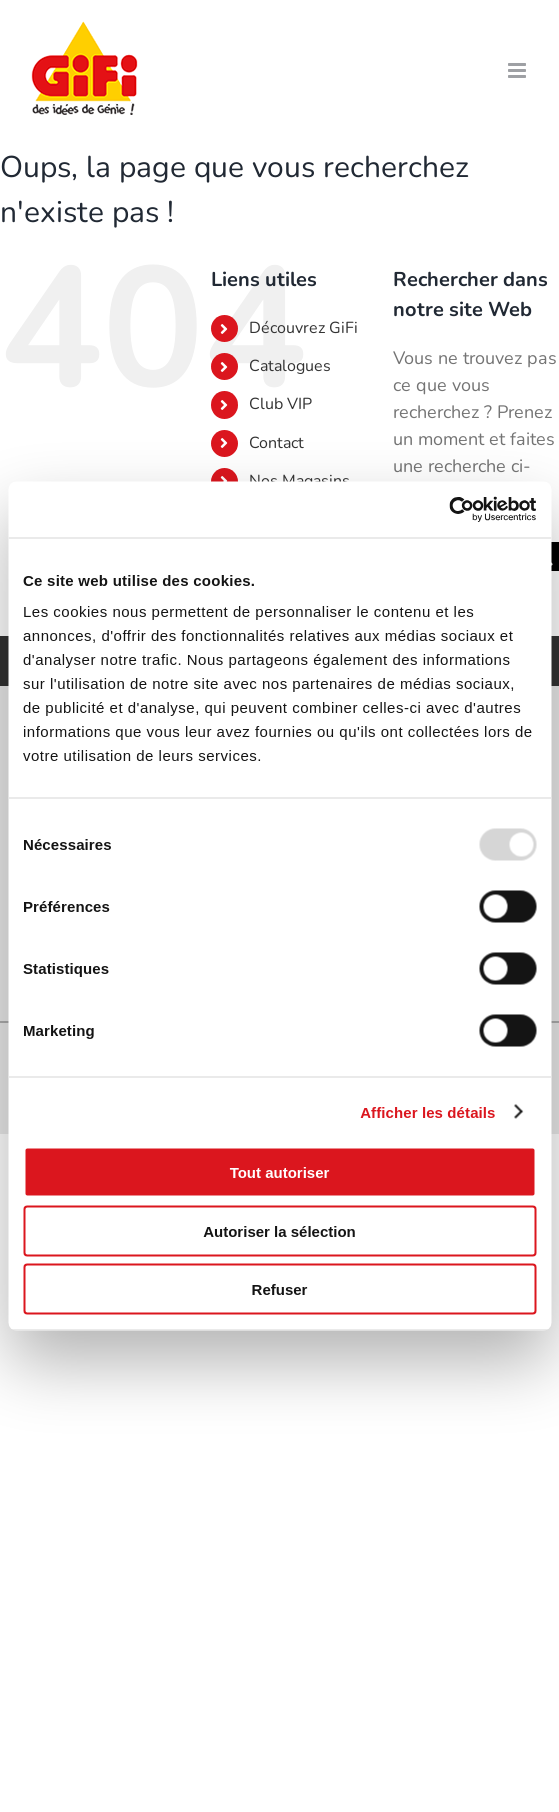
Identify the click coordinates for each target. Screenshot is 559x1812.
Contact (276, 443)
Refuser (280, 1289)
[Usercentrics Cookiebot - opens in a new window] (448, 510)
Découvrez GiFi (303, 328)
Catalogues (290, 366)
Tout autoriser (280, 1172)
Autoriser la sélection (279, 1230)
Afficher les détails (427, 1111)
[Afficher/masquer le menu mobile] (518, 70)
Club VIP (280, 404)
